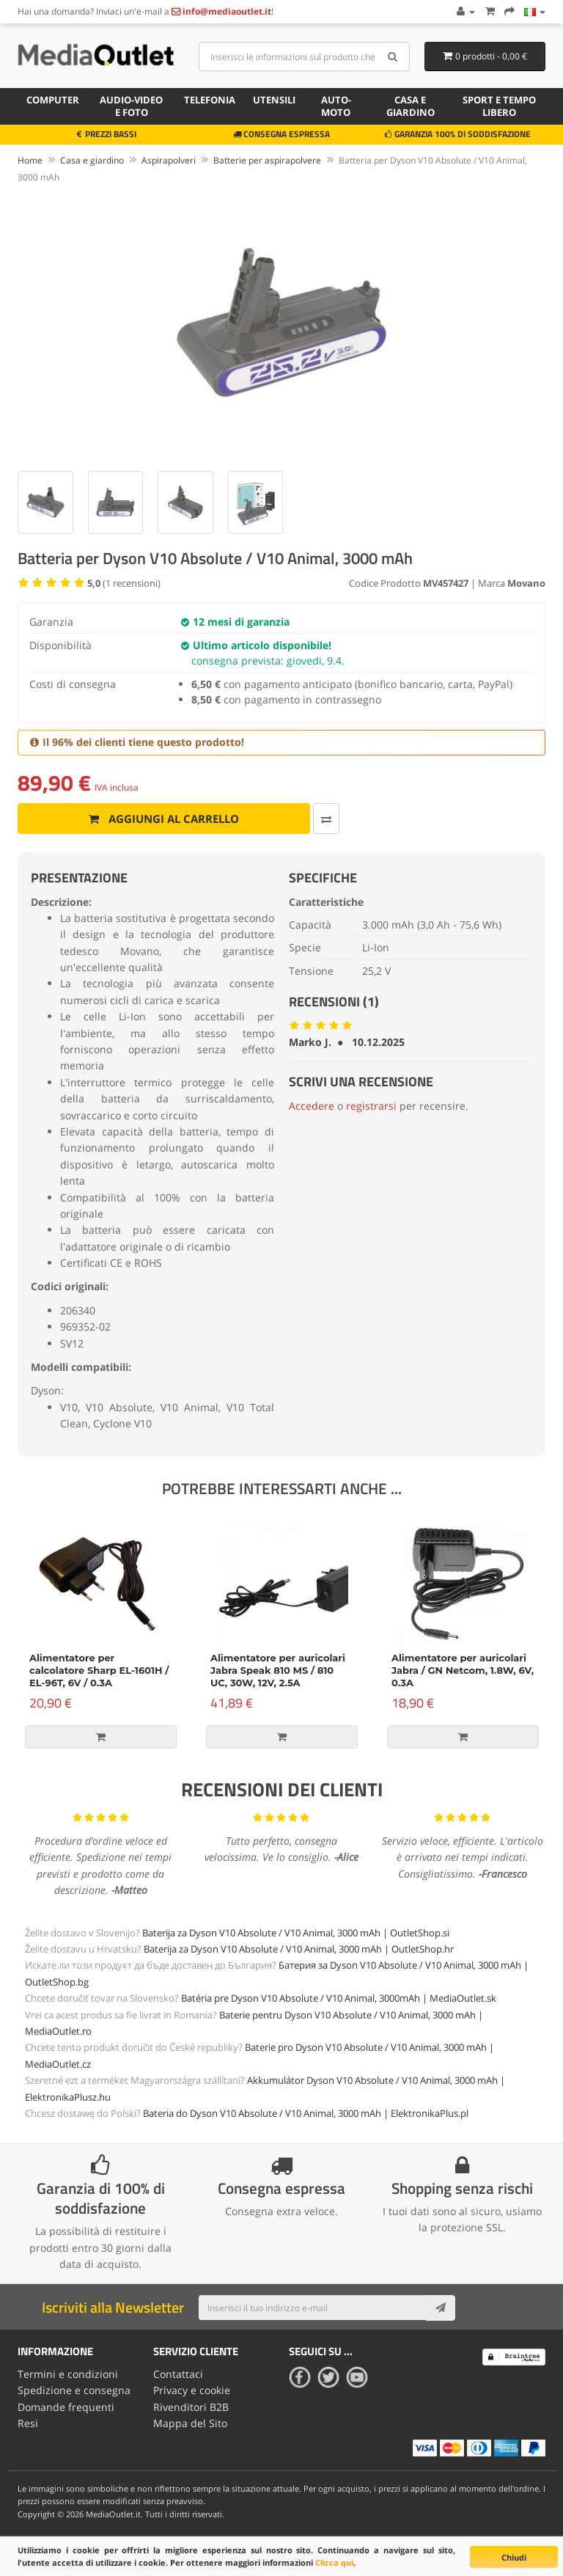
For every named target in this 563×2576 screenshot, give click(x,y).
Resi (28, 2423)
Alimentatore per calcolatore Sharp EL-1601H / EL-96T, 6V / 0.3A (99, 1670)
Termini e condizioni (68, 2374)
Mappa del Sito (190, 2423)
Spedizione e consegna (74, 2390)
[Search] (393, 56)
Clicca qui (334, 2562)
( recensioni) (124, 583)
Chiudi (513, 2557)
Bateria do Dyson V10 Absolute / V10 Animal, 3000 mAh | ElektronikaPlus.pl (305, 2113)
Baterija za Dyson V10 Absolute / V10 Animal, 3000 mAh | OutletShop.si (295, 1932)
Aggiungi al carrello (163, 818)
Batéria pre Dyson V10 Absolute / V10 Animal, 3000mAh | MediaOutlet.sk (338, 1998)
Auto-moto (336, 106)
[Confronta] (324, 818)
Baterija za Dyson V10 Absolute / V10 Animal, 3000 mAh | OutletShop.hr (299, 1948)
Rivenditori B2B (191, 2407)
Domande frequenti (66, 2407)
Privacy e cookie (191, 2390)
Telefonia (209, 99)
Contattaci (178, 2374)
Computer (52, 99)
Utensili (274, 99)
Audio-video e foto (131, 106)
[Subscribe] (440, 2307)
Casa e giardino (410, 106)
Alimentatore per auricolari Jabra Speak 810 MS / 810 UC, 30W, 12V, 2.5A (277, 1670)
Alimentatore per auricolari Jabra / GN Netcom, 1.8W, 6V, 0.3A (462, 1670)
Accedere (311, 1106)
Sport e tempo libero (499, 106)
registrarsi (371, 1106)
